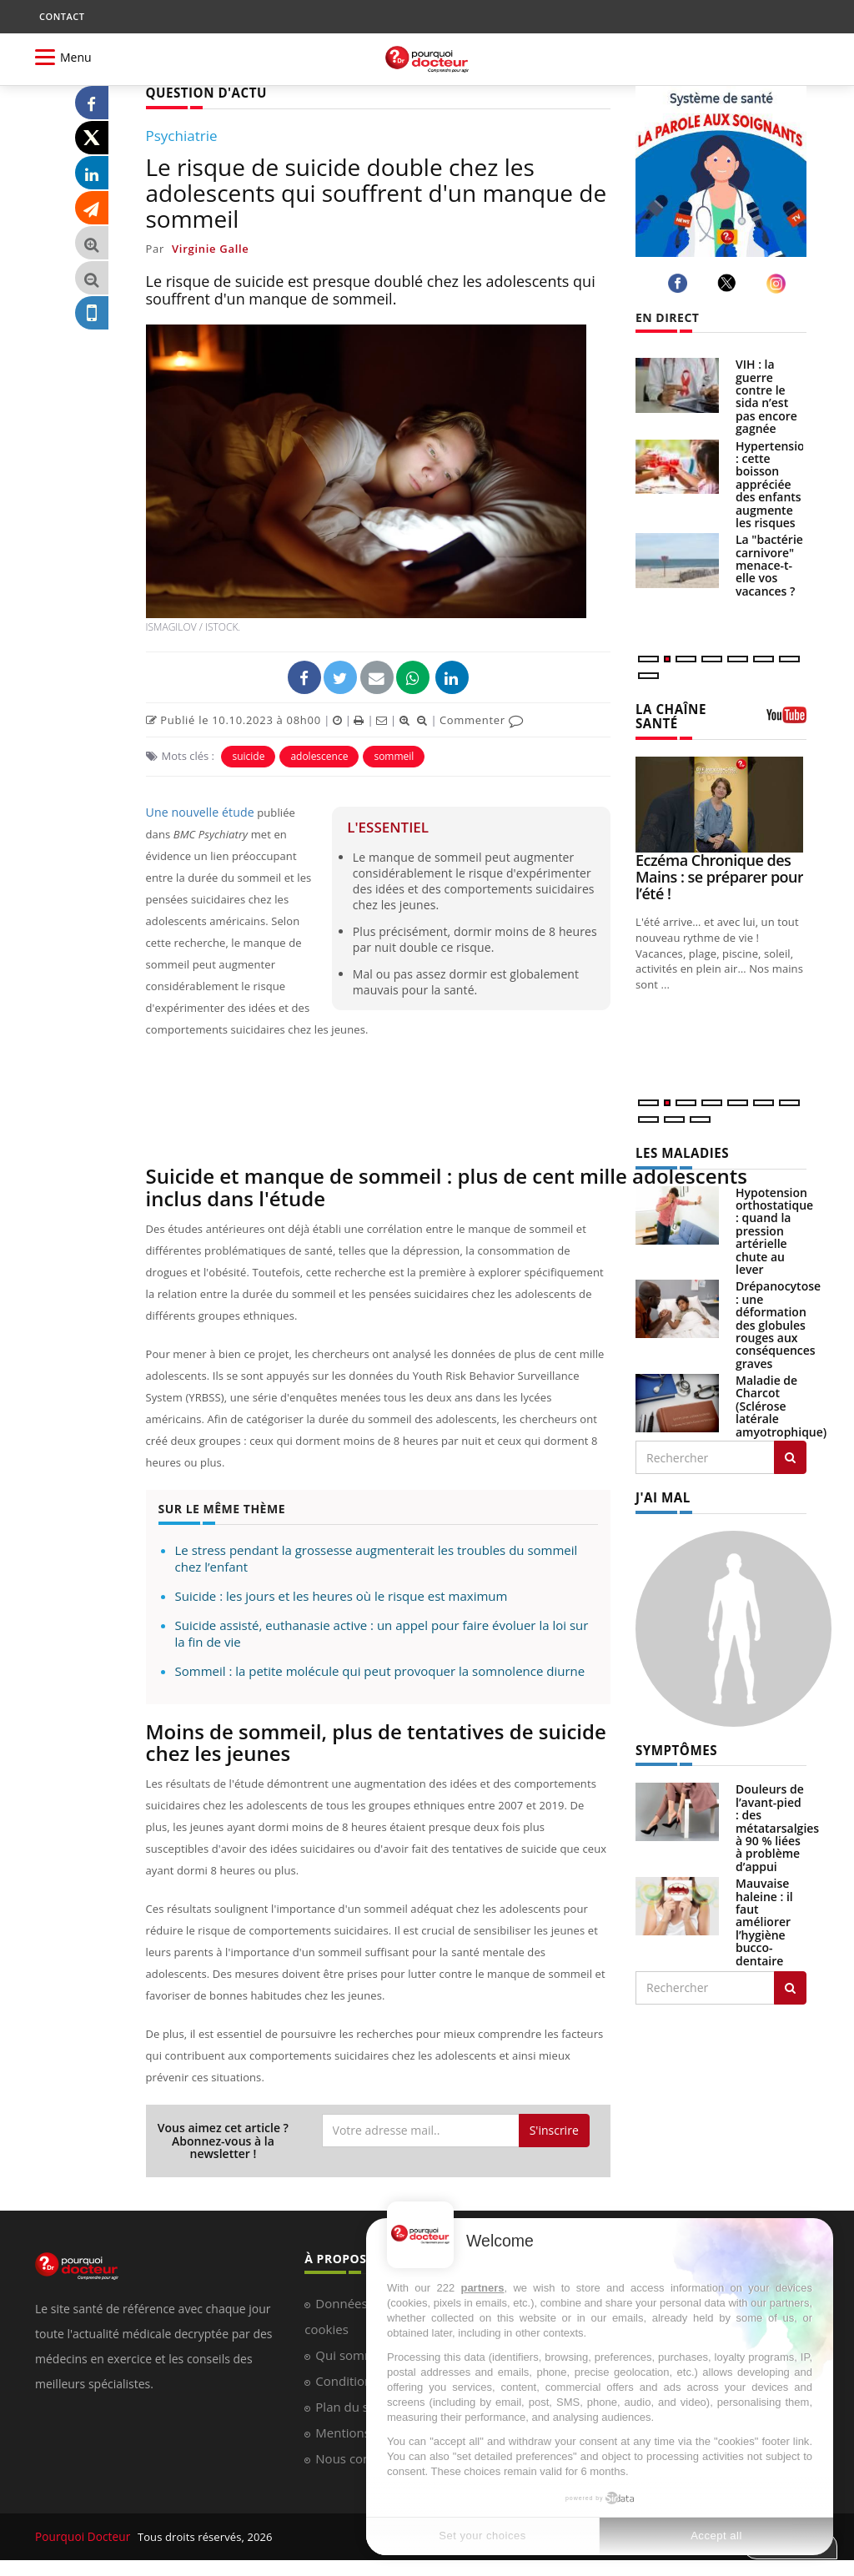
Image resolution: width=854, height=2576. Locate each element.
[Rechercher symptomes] (790, 1983)
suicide (248, 755)
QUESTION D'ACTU (202, 92)
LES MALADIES (678, 1150)
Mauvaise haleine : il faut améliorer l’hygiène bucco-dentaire (764, 1916)
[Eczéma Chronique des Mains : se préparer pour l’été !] (720, 802)
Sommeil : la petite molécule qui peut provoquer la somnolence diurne (380, 1669)
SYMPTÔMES (673, 1745)
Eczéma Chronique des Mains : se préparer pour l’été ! (719, 875)
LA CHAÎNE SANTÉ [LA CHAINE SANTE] (668, 715)
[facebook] (680, 283)
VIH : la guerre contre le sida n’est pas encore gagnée (766, 396)
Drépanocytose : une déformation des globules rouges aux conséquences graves (778, 1321)
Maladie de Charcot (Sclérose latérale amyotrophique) (781, 1402)
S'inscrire (554, 2128)
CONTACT (61, 16)
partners (482, 2288)
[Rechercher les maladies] (790, 1454)
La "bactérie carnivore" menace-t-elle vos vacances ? (769, 565)
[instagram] (778, 283)
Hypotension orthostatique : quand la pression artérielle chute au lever (774, 1227)
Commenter (482, 719)
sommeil (394, 755)
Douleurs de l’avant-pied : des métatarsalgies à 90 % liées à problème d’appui (777, 1822)
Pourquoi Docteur (82, 2535)
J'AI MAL (660, 1494)
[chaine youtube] (786, 720)
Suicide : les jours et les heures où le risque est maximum (341, 1594)
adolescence (319, 755)
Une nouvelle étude (196, 811)
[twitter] (729, 283)
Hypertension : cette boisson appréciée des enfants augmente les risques (774, 484)
